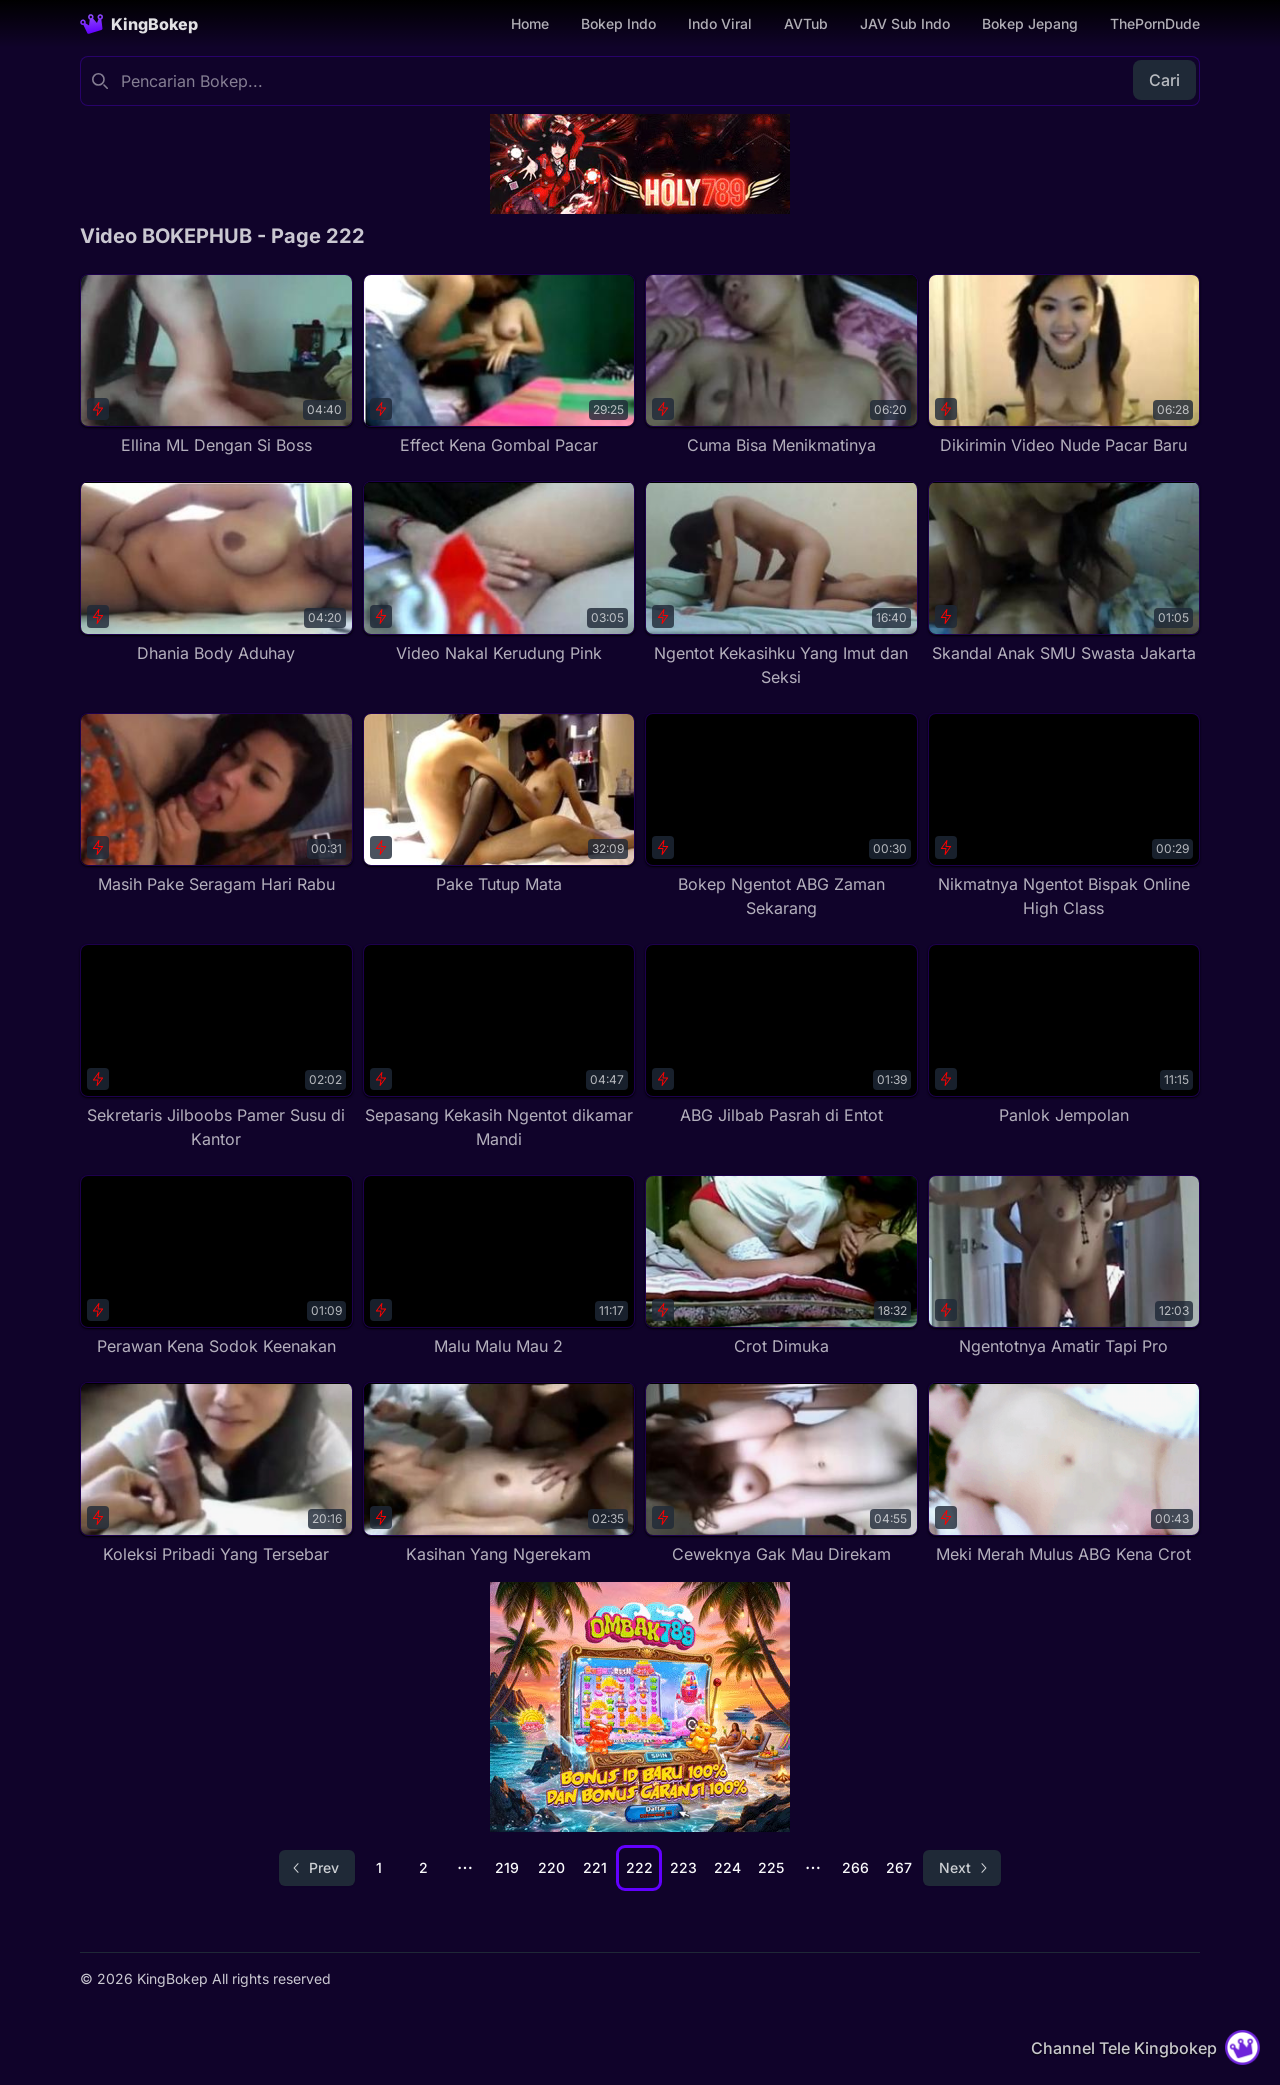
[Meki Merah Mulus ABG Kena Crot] (1064, 1473)
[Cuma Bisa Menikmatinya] (781, 365)
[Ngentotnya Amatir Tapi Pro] (1064, 1266)
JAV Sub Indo (905, 23)
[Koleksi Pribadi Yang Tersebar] (216, 1473)
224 (727, 1867)
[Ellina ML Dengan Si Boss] (216, 365)
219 (507, 1867)
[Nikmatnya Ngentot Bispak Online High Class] (1064, 816)
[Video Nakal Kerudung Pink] (499, 572)
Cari (1164, 80)
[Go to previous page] (317, 1868)
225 (771, 1867)
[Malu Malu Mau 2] (499, 1266)
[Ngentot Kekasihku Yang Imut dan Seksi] (781, 584)
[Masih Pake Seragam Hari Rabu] (216, 804)
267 (899, 1867)
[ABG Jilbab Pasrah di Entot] (781, 1035)
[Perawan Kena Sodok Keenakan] (216, 1266)
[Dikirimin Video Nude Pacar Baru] (1064, 365)
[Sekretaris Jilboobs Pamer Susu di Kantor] (216, 1047)
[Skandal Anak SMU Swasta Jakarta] (1064, 572)
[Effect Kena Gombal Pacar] (499, 365)
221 (595, 1867)
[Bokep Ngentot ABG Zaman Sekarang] (781, 816)
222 (639, 1867)
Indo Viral (720, 23)
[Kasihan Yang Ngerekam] (499, 1473)
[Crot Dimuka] (781, 1266)
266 (855, 1867)
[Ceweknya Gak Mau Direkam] (781, 1473)
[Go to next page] (962, 1868)
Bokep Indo (618, 23)
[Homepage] (139, 24)
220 (551, 1867)
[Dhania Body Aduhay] (216, 572)
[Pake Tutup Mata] (499, 804)
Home (530, 23)
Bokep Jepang (1030, 23)
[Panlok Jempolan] (1064, 1035)
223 (683, 1867)
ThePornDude (1155, 23)
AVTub (806, 23)
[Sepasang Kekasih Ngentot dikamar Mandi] (499, 1047)
